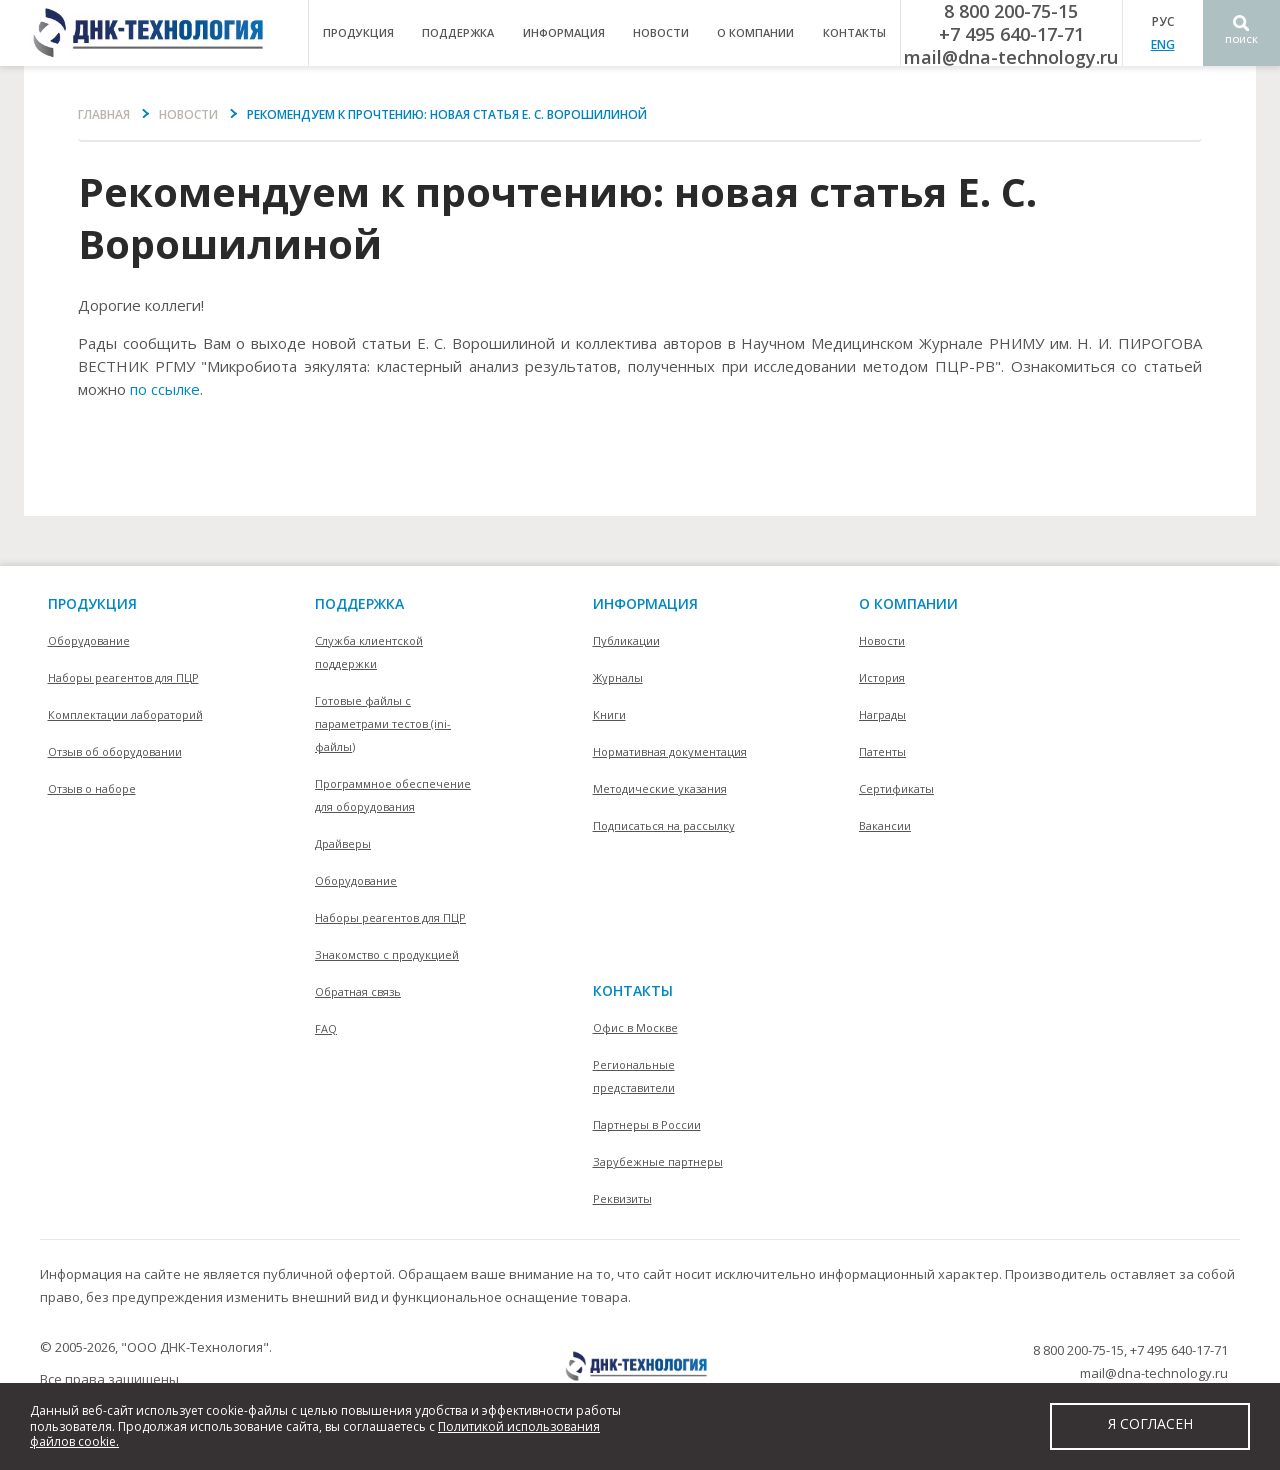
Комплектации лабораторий (125, 714)
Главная (104, 114)
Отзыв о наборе (92, 788)
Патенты (882, 751)
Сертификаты (896, 788)
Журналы (618, 677)
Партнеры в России (647, 1124)
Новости (661, 32)
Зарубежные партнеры (658, 1161)
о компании (755, 32)
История (882, 677)
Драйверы (343, 843)
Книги (609, 714)
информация (564, 32)
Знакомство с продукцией (387, 954)
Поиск (1241, 39)
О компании (908, 603)
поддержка (458, 32)
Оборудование (89, 640)
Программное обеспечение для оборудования (393, 795)
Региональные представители (634, 1076)
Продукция (92, 603)
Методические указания (660, 788)
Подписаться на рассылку (664, 825)
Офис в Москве (635, 1027)
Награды (882, 714)
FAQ (326, 1028)
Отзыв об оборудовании (115, 751)
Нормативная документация (670, 751)
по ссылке (165, 389)
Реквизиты (622, 1198)
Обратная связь (358, 991)
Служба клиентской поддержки (369, 652)
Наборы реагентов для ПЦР (123, 677)
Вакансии (885, 825)
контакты (854, 32)
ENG (1163, 44)
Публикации (626, 640)
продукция (358, 32)
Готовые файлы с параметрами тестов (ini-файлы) (383, 723)
